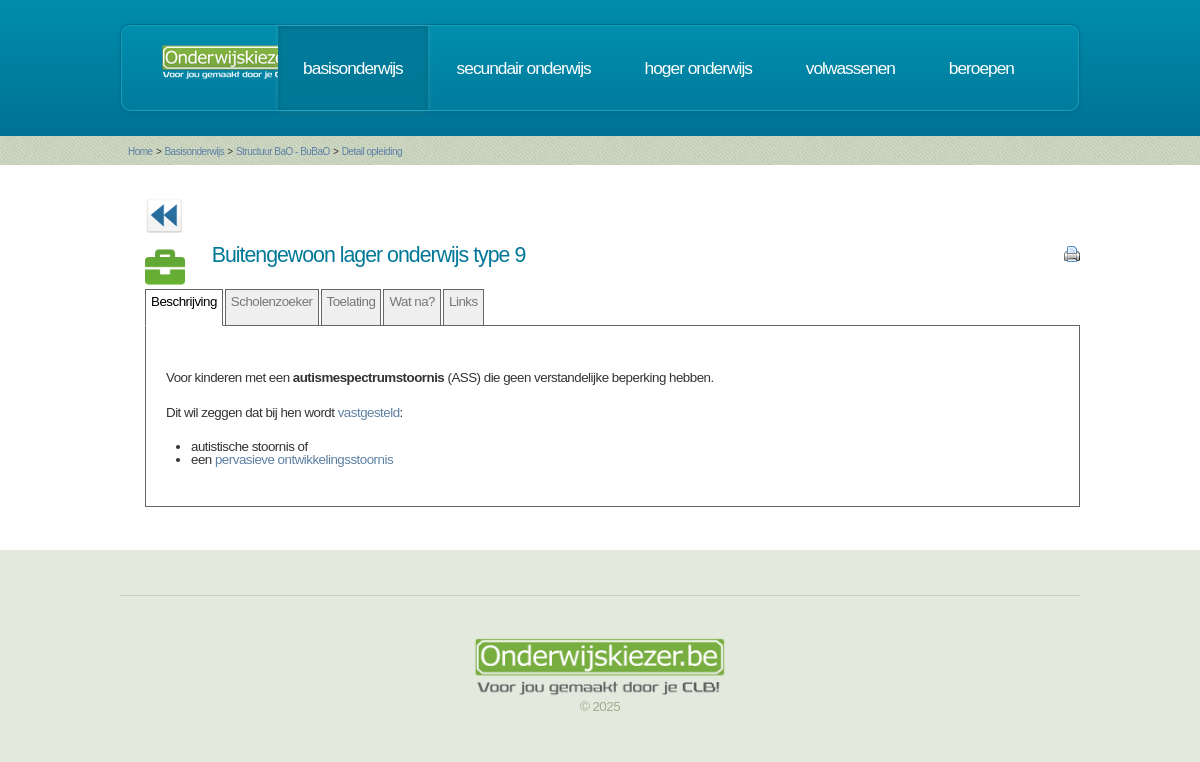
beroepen (981, 68)
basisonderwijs (353, 68)
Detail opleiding (372, 151)
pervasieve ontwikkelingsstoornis (304, 459)
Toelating (351, 301)
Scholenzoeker (272, 301)
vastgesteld (369, 412)
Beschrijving (184, 301)
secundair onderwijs (524, 68)
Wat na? (412, 301)
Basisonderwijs (194, 151)
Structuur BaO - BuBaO (283, 151)
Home (140, 151)
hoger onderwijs (698, 68)
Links (463, 301)
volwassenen (850, 68)
